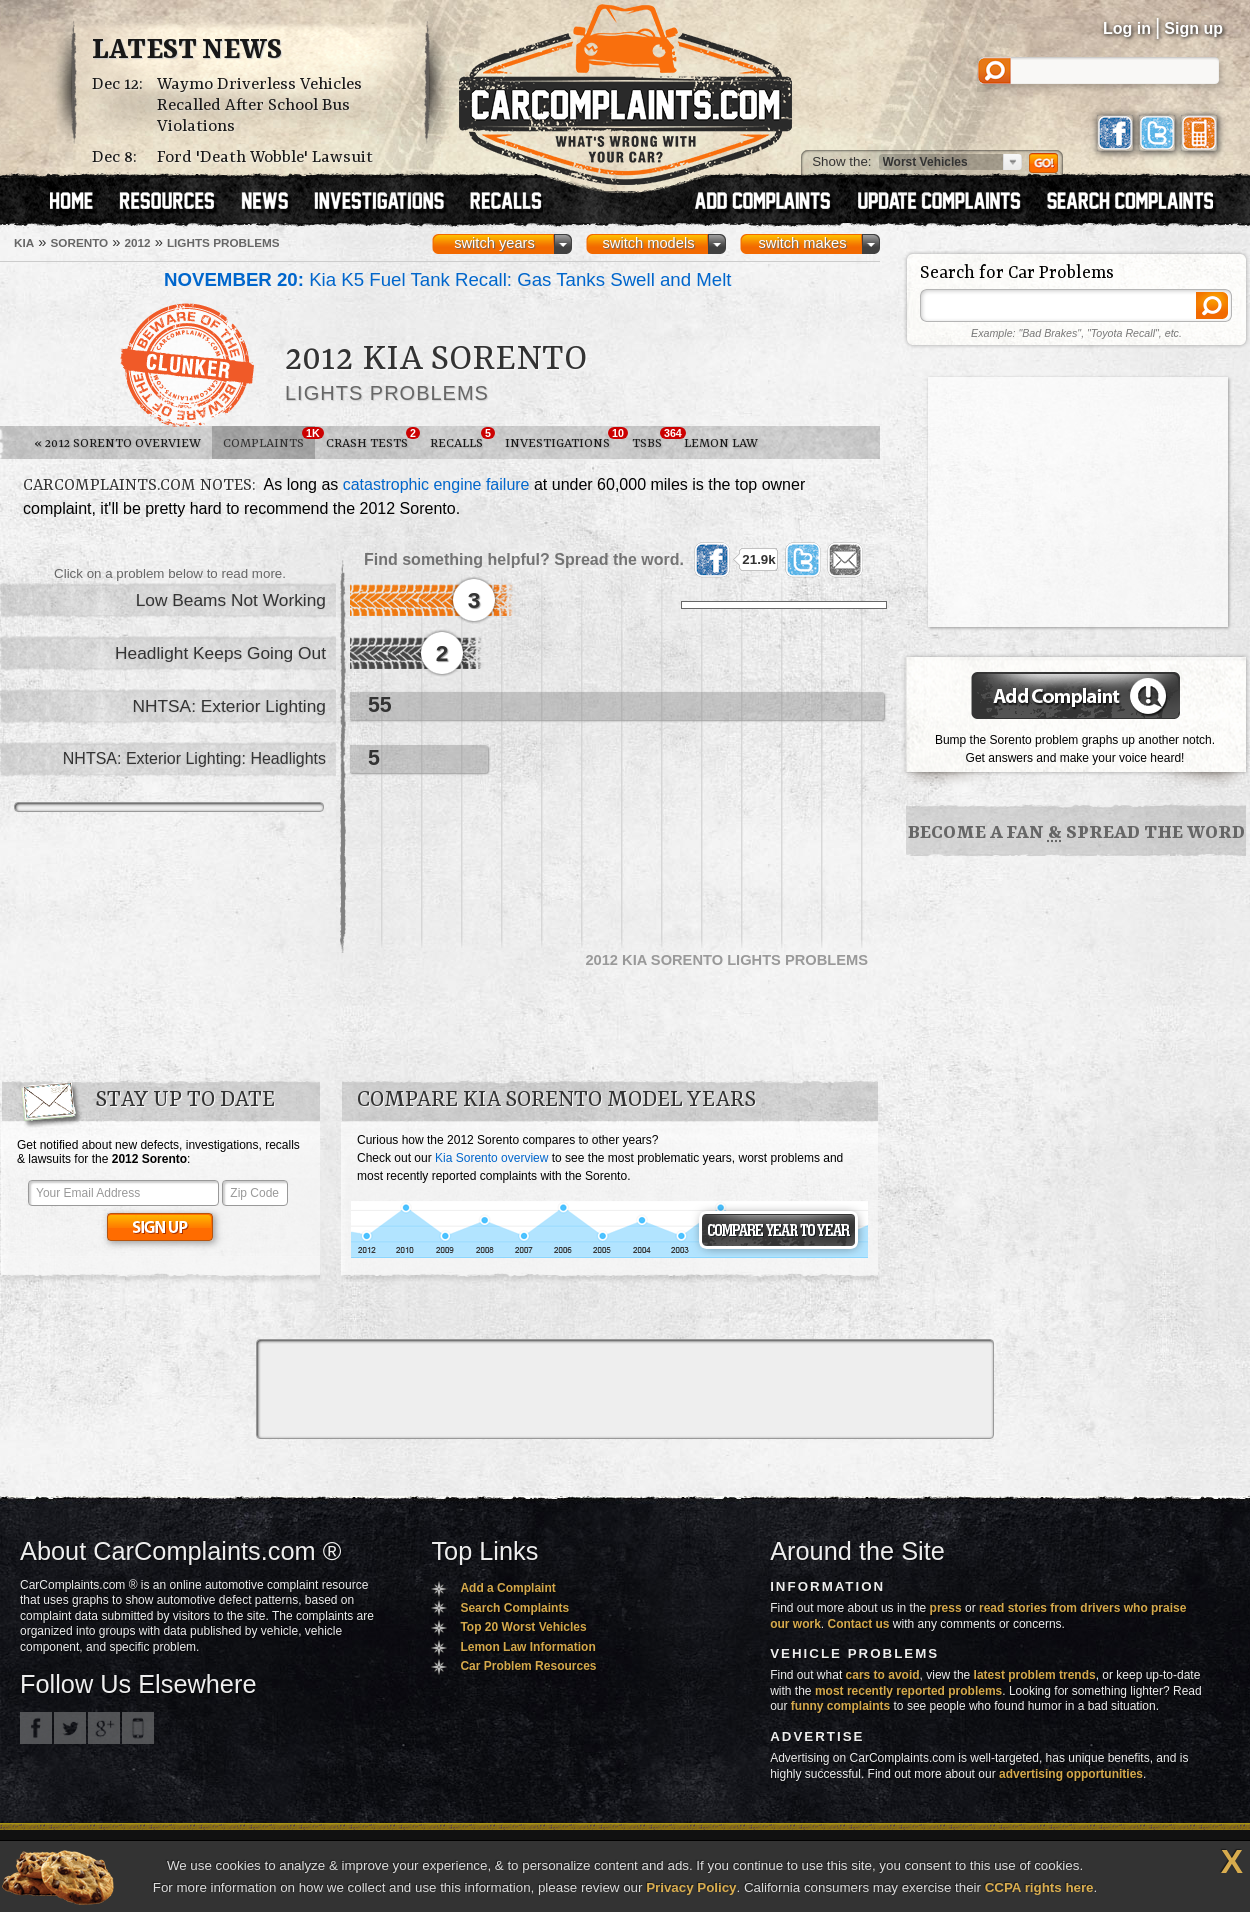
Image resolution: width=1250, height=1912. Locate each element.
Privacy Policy (691, 1887)
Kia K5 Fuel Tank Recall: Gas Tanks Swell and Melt (448, 279)
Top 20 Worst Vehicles (523, 1627)
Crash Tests (372, 439)
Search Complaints (514, 1608)
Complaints (269, 439)
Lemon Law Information (527, 1647)
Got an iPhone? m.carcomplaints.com (138, 1728)
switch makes (803, 243)
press (946, 1608)
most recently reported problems (908, 1691)
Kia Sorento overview (491, 1158)
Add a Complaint (507, 1588)
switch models (648, 243)
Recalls (462, 439)
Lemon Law (721, 443)
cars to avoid (883, 1675)
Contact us (859, 1624)
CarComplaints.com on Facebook (36, 1728)
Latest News (187, 51)
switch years (494, 243)
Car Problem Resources (528, 1666)
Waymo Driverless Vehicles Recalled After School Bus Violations (259, 105)
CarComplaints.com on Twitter (70, 1728)
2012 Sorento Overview (117, 443)
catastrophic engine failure (436, 484)
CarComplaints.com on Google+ (104, 1728)
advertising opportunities (1071, 1774)
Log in (1127, 28)
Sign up (1193, 28)
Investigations (563, 439)
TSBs (652, 439)
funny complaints (840, 1706)
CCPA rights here (1039, 1887)
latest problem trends (1035, 1675)
